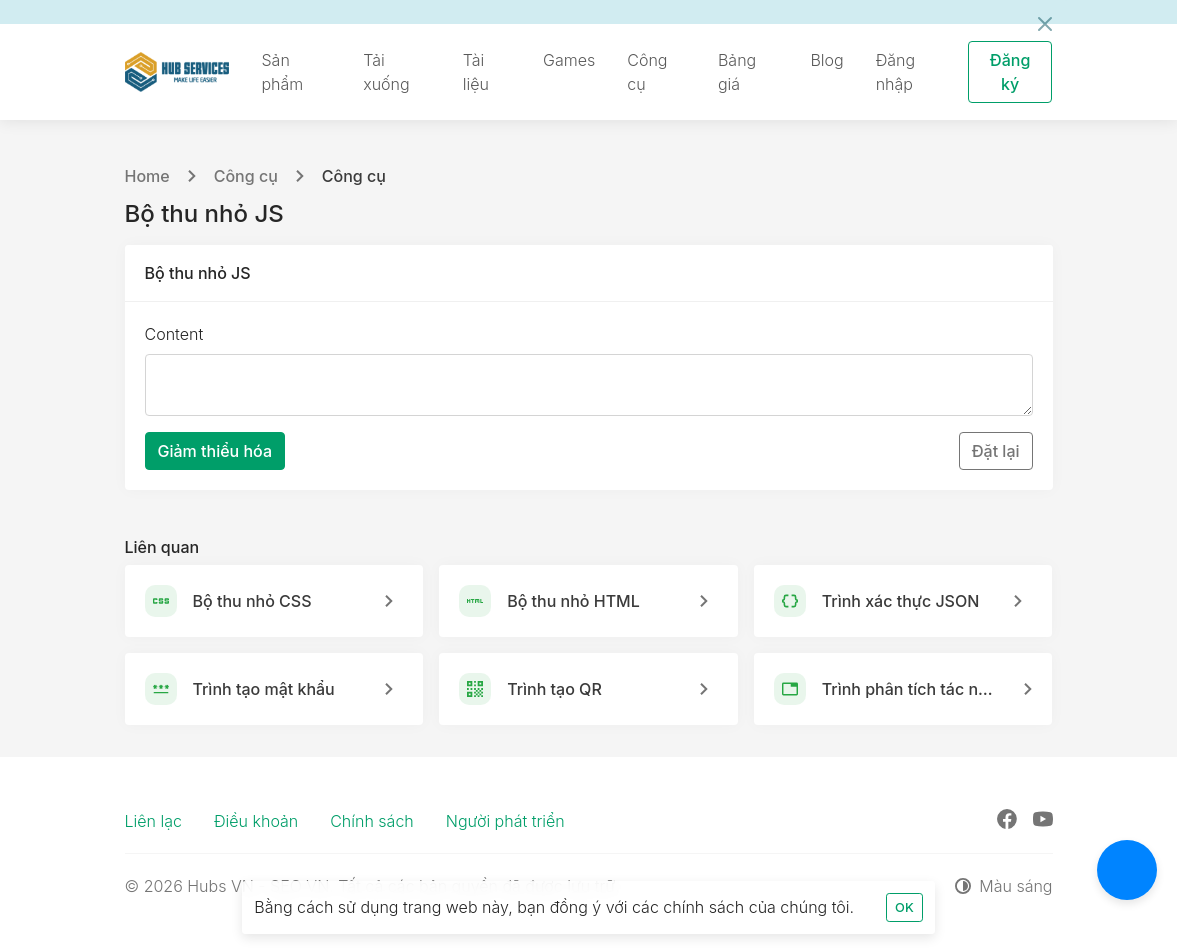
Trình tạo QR (554, 689)
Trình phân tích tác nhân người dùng (910, 689)
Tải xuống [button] (386, 72)
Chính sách (372, 821)
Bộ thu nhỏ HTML (573, 601)
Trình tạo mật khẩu (264, 689)
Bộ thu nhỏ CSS (252, 601)
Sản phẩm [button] (282, 72)
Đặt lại (996, 451)
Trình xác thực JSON (901, 601)
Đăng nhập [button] (896, 72)
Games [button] (569, 60)
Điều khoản (256, 821)
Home (147, 176)
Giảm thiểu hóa (215, 451)
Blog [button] (826, 60)
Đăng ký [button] (1010, 72)
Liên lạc (153, 821)
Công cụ (246, 176)
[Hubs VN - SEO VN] (177, 72)
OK (904, 907)
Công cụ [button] (647, 72)
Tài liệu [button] (476, 72)
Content (174, 334)
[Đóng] (1045, 24)
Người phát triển (505, 821)
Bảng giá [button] (737, 72)
